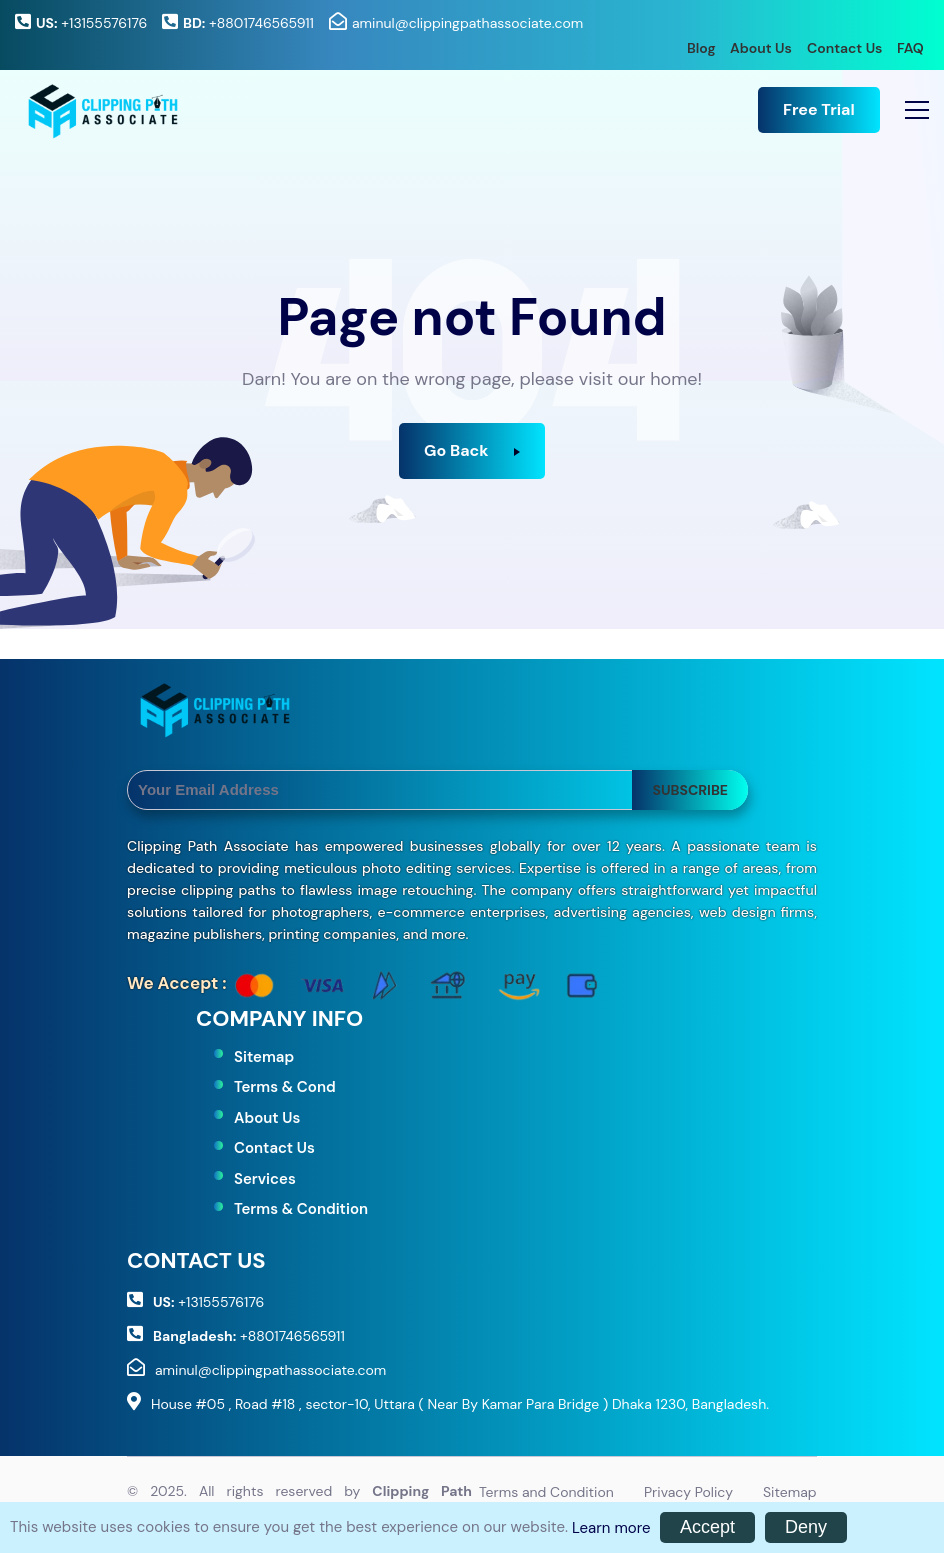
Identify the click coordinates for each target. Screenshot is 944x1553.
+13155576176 (91, 23)
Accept (707, 1527)
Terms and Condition (546, 1492)
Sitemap (264, 1057)
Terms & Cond (285, 1087)
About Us (761, 48)
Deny (806, 1527)
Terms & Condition (301, 1209)
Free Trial (819, 109)
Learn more (611, 1528)
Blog (701, 48)
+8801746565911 (248, 23)
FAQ (910, 48)
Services (265, 1179)
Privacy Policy (688, 1492)
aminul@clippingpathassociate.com (467, 23)
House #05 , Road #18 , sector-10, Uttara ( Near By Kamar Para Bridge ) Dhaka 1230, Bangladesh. (460, 1404)
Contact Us (844, 48)
